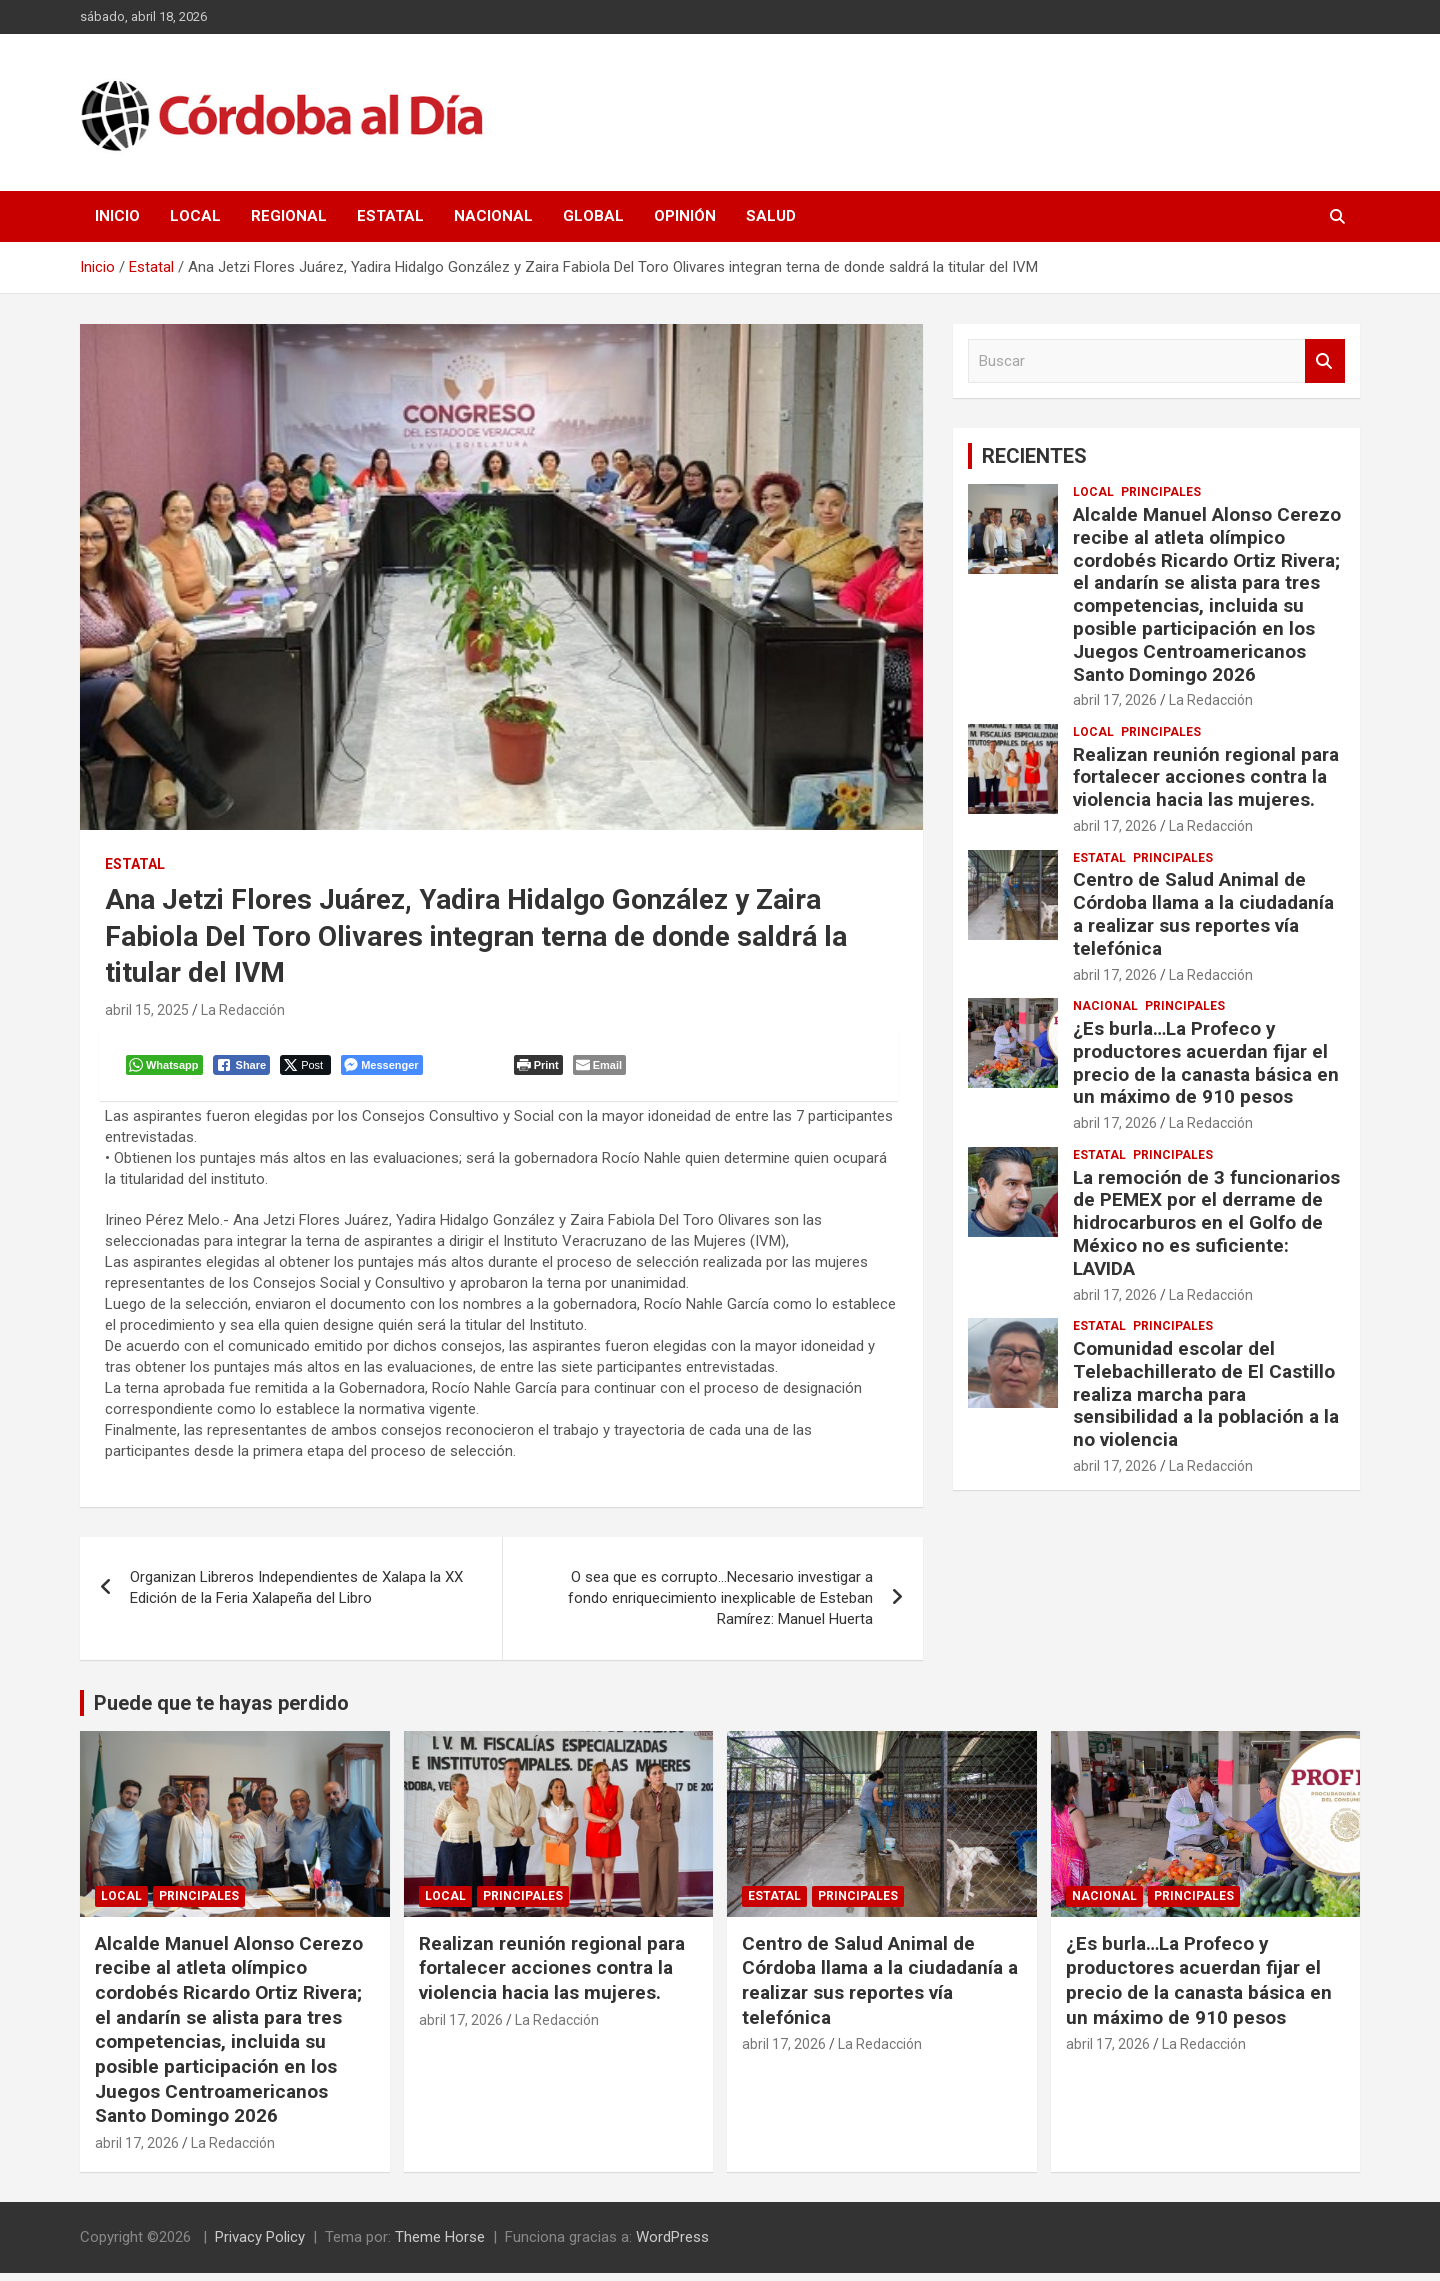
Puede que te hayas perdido (221, 1711)
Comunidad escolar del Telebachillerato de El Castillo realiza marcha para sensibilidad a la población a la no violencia (1206, 1394)
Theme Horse (440, 2245)
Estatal (390, 216)
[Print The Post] (542, 1069)
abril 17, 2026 (1115, 700)
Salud (771, 216)
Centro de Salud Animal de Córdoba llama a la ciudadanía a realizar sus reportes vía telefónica (1203, 913)
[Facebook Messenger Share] (385, 1069)
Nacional (493, 216)
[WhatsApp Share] (168, 1069)
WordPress (672, 2245)
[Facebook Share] (246, 1069)
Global (593, 216)
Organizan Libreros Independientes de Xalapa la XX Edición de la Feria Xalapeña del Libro (296, 1595)
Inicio (117, 216)
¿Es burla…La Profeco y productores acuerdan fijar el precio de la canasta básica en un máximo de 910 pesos (1206, 1062)
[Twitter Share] (309, 1069)
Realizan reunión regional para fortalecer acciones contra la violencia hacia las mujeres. (1206, 777)
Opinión (685, 216)
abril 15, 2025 (147, 1010)
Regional (289, 216)
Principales (1161, 492)
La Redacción (243, 1010)
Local (195, 216)
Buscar (1325, 361)
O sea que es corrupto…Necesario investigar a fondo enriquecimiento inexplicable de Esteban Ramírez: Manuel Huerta (720, 1606)
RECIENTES (1034, 456)
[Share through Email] (603, 1069)
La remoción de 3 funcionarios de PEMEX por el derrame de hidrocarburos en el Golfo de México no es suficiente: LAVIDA (1206, 1223)
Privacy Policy (260, 2245)
